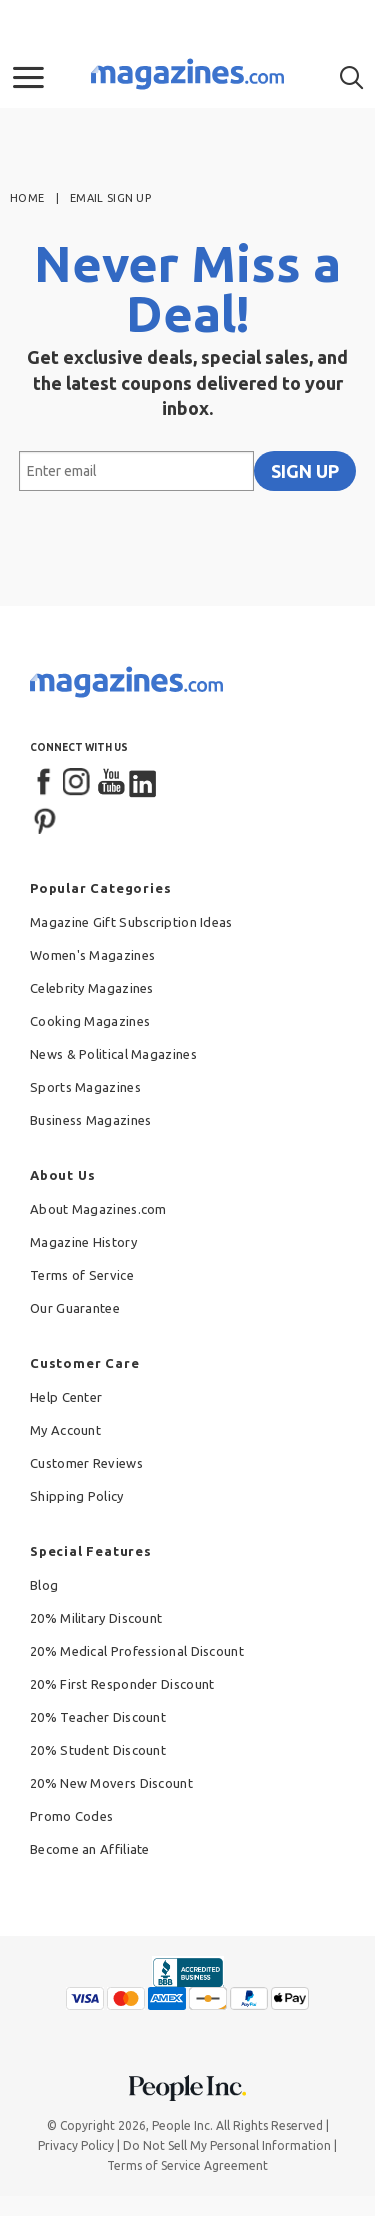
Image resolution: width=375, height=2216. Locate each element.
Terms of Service (82, 1275)
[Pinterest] (45, 819)
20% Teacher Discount (98, 1717)
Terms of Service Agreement (187, 2165)
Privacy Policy (76, 2145)
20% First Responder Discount (122, 1684)
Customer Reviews (86, 1463)
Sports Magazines (85, 1087)
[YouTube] (111, 783)
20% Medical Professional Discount (137, 1651)
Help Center (66, 1397)
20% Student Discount (98, 1750)
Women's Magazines (92, 955)
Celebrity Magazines (92, 988)
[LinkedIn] (144, 783)
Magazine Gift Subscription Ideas (131, 922)
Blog (44, 1585)
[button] (28, 78)
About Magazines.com (98, 1209)
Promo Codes (71, 1816)
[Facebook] (45, 783)
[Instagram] (78, 783)
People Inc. (182, 2125)
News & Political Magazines (113, 1054)
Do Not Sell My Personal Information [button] (227, 2145)
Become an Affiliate (90, 1849)
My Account (65, 1430)
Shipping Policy (77, 1496)
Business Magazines (90, 1120)
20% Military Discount (96, 1618)
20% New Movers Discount (111, 1783)
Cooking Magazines (90, 1021)
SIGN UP (305, 471)
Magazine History (83, 1242)
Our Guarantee (75, 1308)
